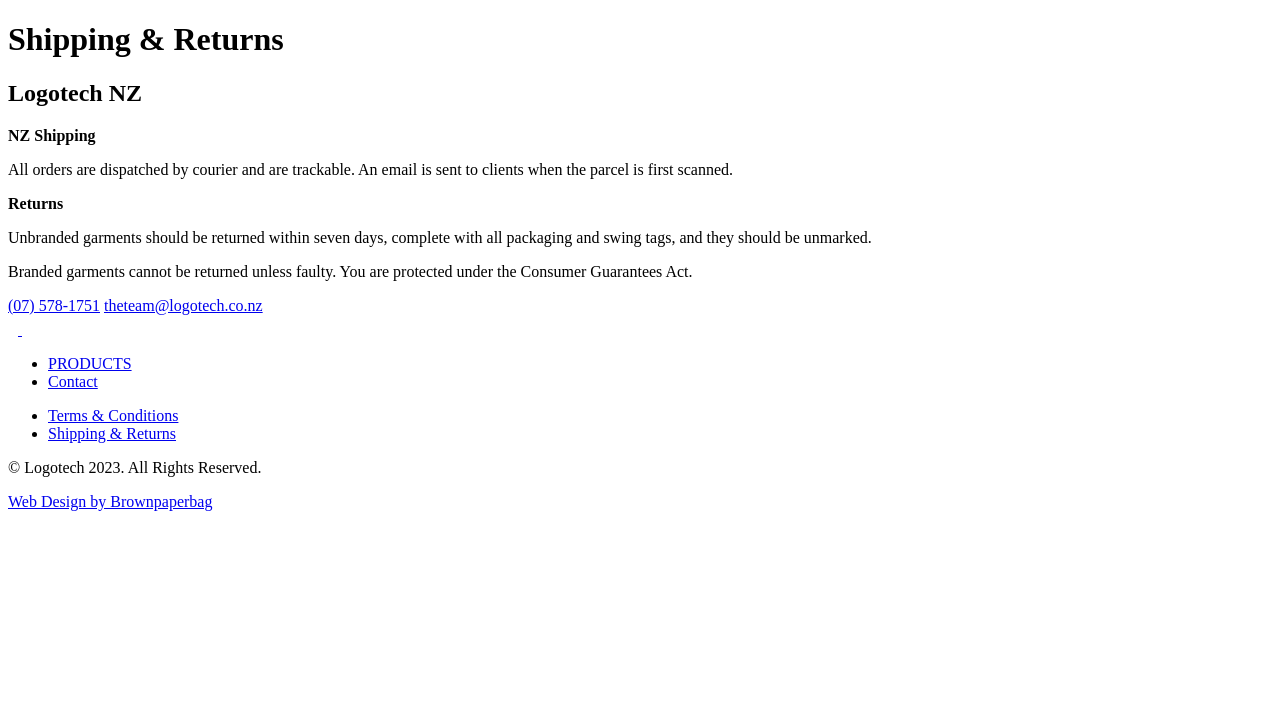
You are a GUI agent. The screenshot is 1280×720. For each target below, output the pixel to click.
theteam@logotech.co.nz (183, 305)
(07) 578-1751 (54, 305)
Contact (73, 381)
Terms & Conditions (113, 415)
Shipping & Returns (112, 433)
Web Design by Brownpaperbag (110, 501)
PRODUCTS (90, 363)
